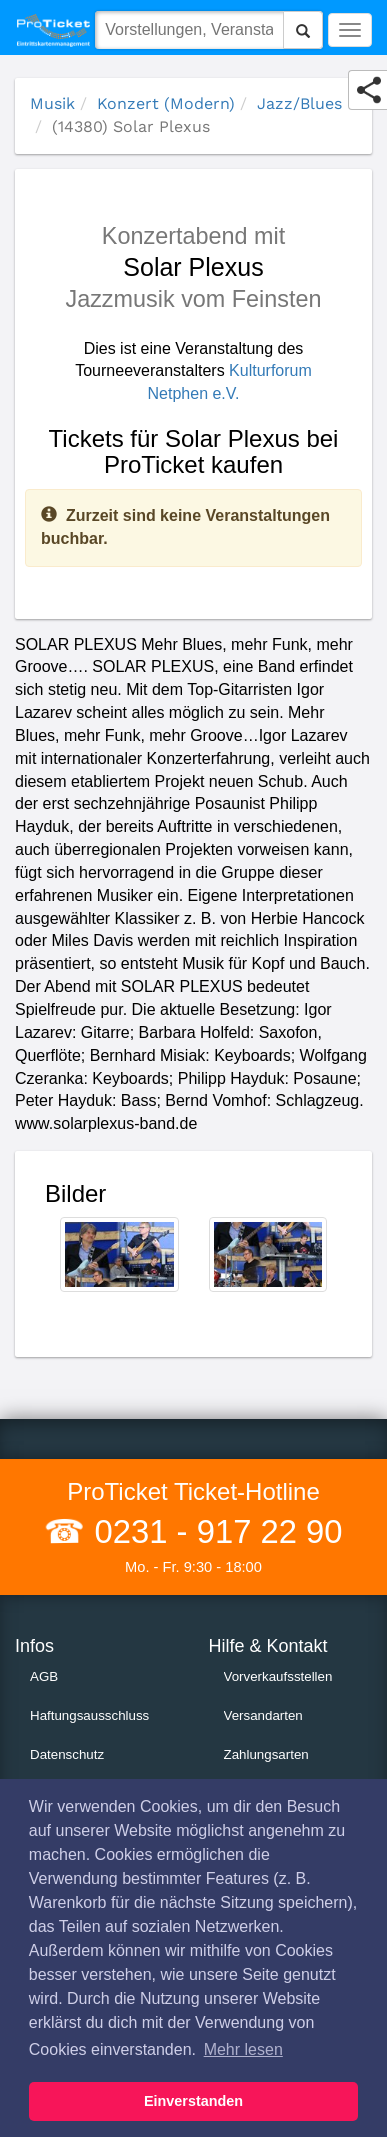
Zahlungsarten (266, 1754)
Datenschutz (67, 1754)
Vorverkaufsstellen (278, 1676)
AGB (44, 1676)
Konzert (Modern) (166, 103)
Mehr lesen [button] (243, 2049)
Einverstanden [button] (193, 2101)
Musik (52, 103)
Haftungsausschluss (89, 1715)
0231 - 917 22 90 (213, 1531)
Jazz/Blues (299, 103)
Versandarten (263, 1715)
